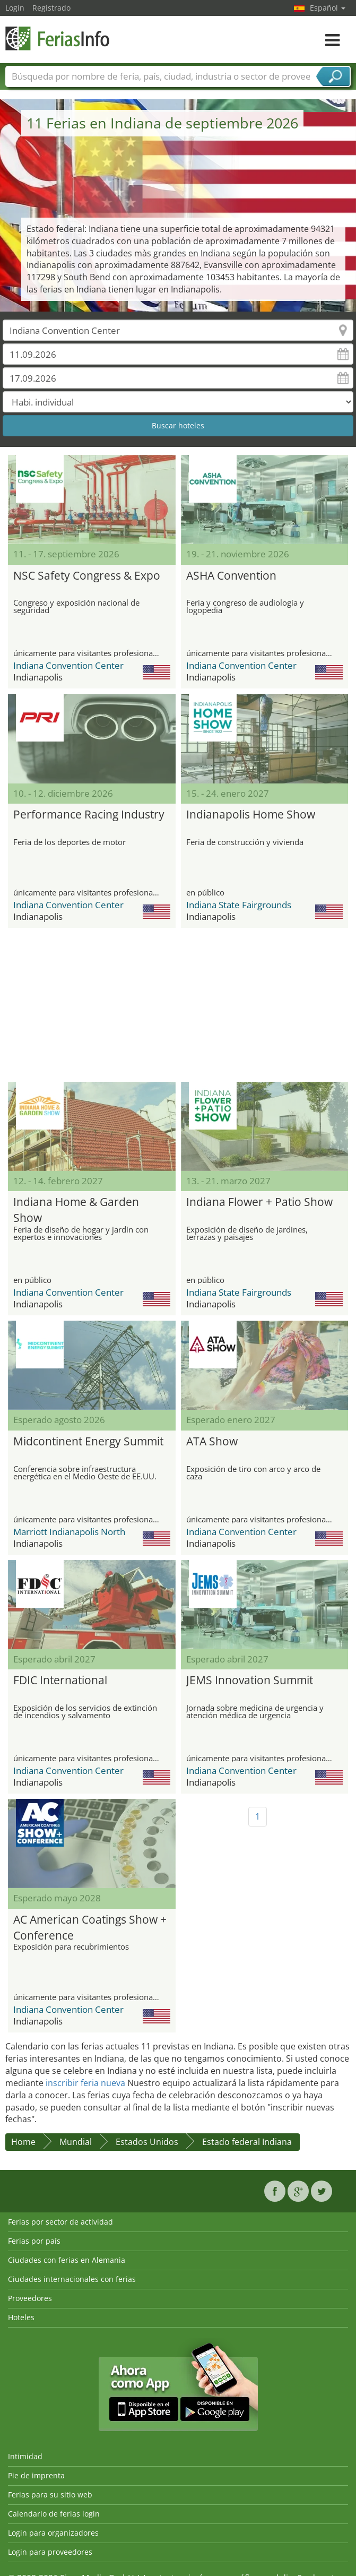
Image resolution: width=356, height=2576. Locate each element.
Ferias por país (34, 2241)
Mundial (75, 2142)
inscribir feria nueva (85, 2083)
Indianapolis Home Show (250, 814)
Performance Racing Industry (88, 814)
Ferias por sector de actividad (60, 2222)
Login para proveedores (50, 2552)
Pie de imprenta (36, 2475)
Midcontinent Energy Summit (88, 1441)
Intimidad (25, 2456)
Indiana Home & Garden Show (76, 1208)
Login (14, 8)
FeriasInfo (58, 38)
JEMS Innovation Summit (249, 1680)
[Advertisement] (174, 1005)
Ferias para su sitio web (50, 2494)
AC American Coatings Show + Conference (90, 1926)
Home (23, 2142)
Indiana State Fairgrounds (238, 905)
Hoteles (21, 2317)
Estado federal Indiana (247, 2142)
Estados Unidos (147, 2142)
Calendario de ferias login (54, 2514)
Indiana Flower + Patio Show (259, 1201)
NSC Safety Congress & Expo (86, 575)
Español (327, 8)
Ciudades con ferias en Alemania (66, 2260)
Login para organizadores (53, 2533)
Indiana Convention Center (68, 665)
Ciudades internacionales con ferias (72, 2279)
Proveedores (30, 2298)
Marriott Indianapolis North (69, 1532)
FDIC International (60, 1680)
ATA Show (212, 1441)
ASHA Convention (231, 575)
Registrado (51, 8)
